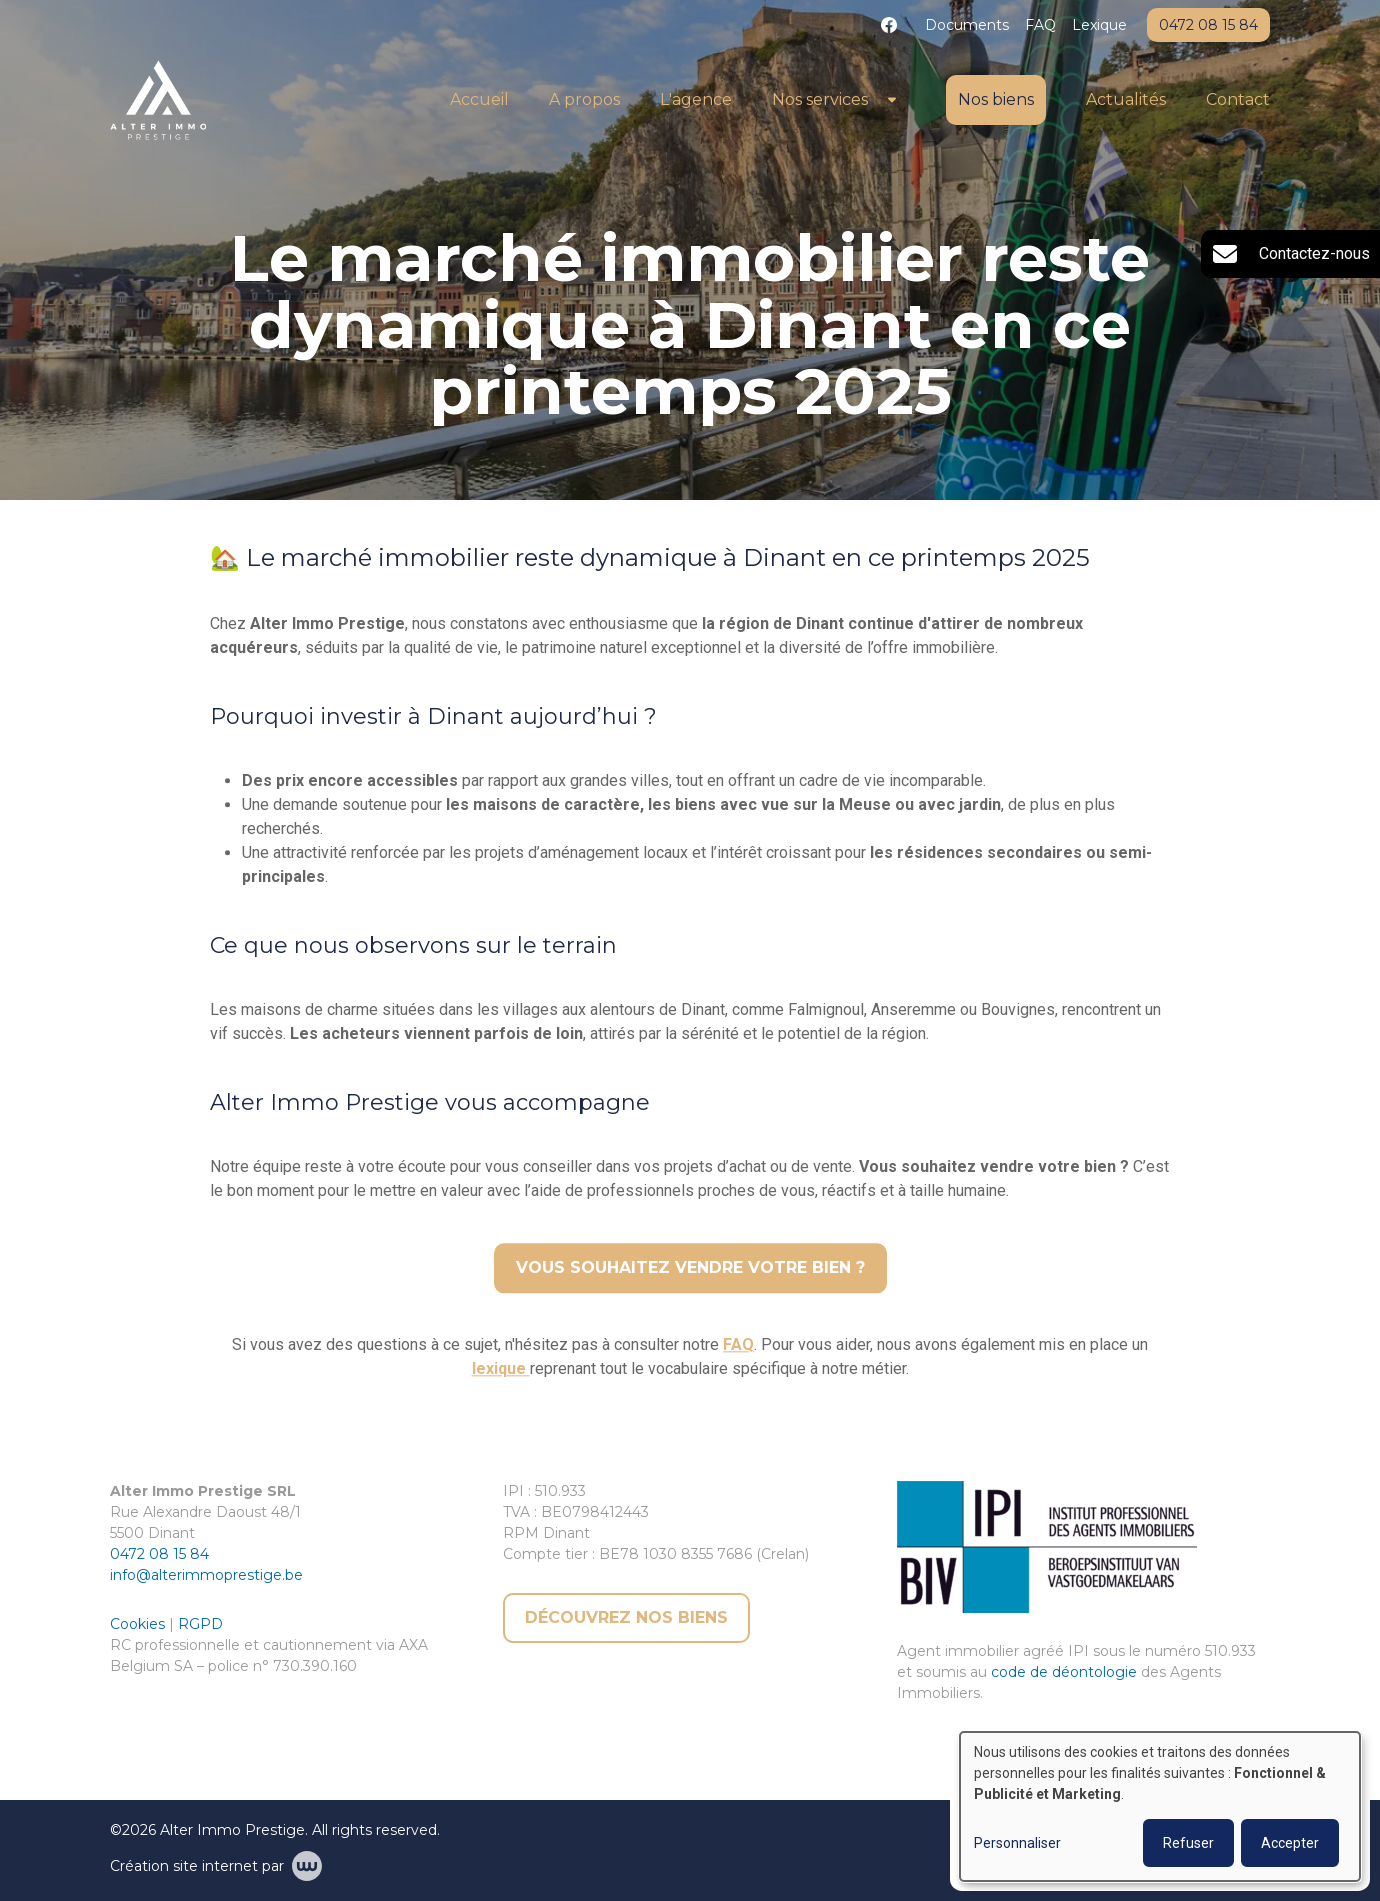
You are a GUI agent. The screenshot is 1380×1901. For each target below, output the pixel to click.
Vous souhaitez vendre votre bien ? (690, 1268)
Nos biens (996, 99)
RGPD (200, 1624)
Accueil (479, 99)
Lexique (1099, 25)
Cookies (139, 1624)
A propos (584, 99)
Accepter (1290, 1843)
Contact (1238, 99)
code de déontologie (1064, 1672)
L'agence (696, 99)
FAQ (1040, 25)
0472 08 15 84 (159, 1554)
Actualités (1126, 99)
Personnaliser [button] (1017, 1843)
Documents (967, 25)
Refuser (1188, 1843)
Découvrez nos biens (626, 1617)
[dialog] (1160, 1806)
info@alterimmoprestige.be (206, 1575)
